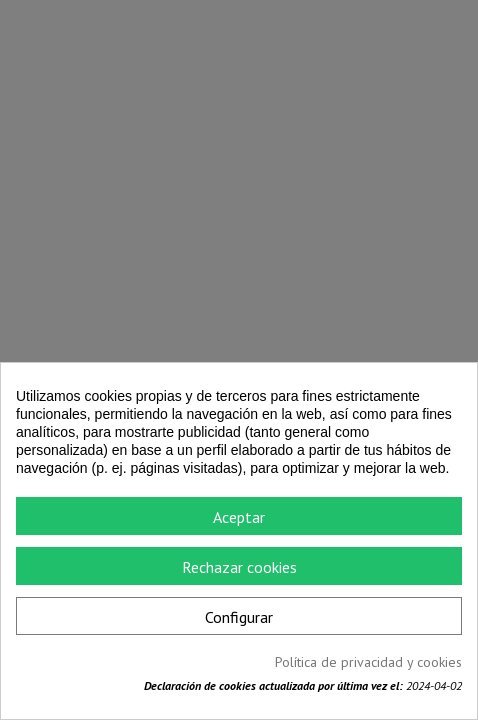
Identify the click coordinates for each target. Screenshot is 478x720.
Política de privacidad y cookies (368, 662)
